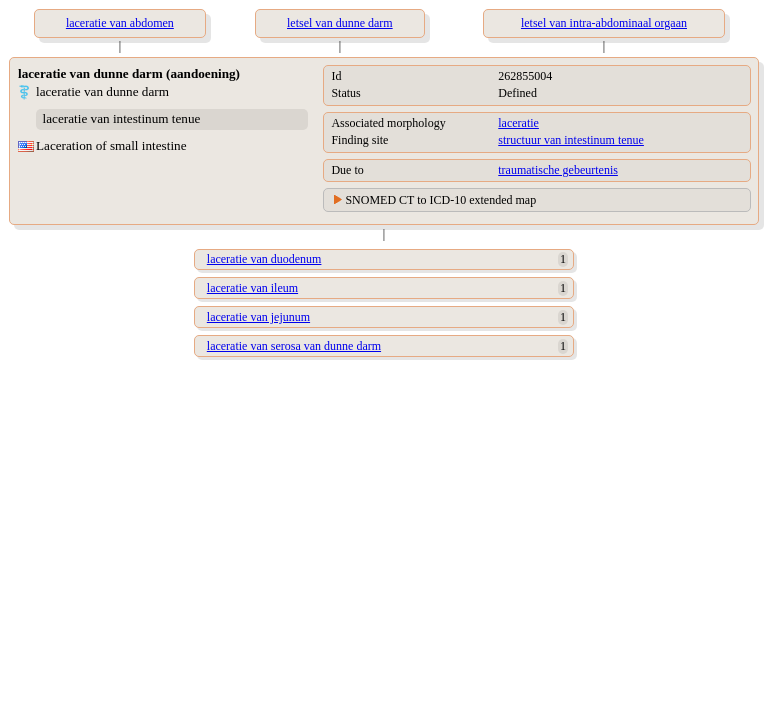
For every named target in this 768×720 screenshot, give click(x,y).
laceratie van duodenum (264, 259)
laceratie (518, 123)
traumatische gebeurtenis (558, 170)
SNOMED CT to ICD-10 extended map (440, 200)
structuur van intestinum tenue (571, 140)
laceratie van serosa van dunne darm (294, 346)
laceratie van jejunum (258, 317)
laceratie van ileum (252, 288)
